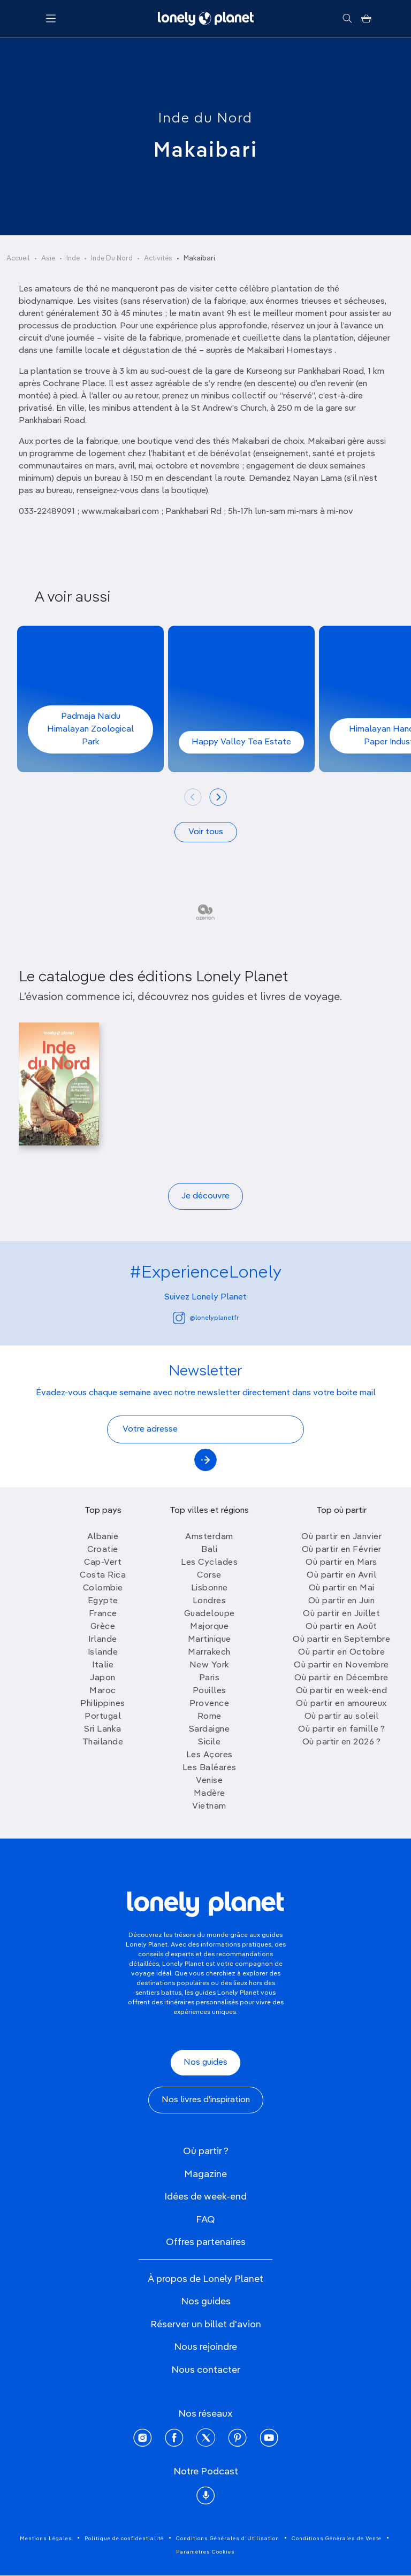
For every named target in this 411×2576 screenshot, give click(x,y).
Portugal (103, 1716)
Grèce (103, 1627)
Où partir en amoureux (341, 1704)
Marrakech (209, 1652)
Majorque (209, 1627)
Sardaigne (209, 1729)
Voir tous (205, 832)
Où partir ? (206, 2151)
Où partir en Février (342, 1549)
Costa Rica (103, 1575)
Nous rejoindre (205, 2347)
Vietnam (209, 1806)
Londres (209, 1601)
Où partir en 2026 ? (341, 1742)
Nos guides (205, 2062)
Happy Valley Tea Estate (241, 742)
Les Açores (209, 1755)
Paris (209, 1678)
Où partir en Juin (341, 1601)
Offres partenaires (206, 2242)
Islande (103, 1652)
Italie (102, 1665)
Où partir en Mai (342, 1588)
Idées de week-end (205, 2197)
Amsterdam (209, 1537)
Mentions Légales (46, 2538)
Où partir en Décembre (341, 1678)
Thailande (103, 1742)
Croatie (102, 1549)
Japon (103, 1678)
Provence (209, 1704)
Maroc (102, 1691)
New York (209, 1665)
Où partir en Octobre (341, 1652)
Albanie (103, 1537)
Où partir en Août (341, 1627)
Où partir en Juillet (341, 1614)
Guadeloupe (209, 1614)
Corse (209, 1575)
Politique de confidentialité (124, 2538)
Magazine (205, 2174)
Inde (73, 258)
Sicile (209, 1742)
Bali (209, 1549)
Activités (158, 258)
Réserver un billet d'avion (205, 2324)
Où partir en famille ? (341, 1729)
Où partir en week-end (341, 1691)
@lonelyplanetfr (206, 1318)
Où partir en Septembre (341, 1639)
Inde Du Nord (112, 258)
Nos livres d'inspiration (206, 2100)
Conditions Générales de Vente (337, 2538)
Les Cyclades (209, 1562)
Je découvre (205, 1196)
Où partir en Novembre (341, 1665)
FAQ (205, 2220)
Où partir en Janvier (341, 1537)
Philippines (102, 1704)
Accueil (18, 258)
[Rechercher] (347, 18)
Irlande (102, 1639)
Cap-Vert (102, 1562)
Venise (209, 1781)
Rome (209, 1716)
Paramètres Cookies (205, 2552)
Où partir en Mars (341, 1562)
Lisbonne (209, 1588)
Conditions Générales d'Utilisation (227, 2538)
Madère (209, 1793)
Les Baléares (209, 1768)
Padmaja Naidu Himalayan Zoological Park (90, 729)
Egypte (103, 1601)
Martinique (209, 1639)
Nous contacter (205, 2370)
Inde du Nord (205, 119)
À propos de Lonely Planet (205, 2279)
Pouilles (209, 1691)
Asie (48, 258)
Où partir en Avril (341, 1575)
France (103, 1614)
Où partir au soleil (342, 1716)
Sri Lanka (102, 1729)
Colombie (103, 1588)
